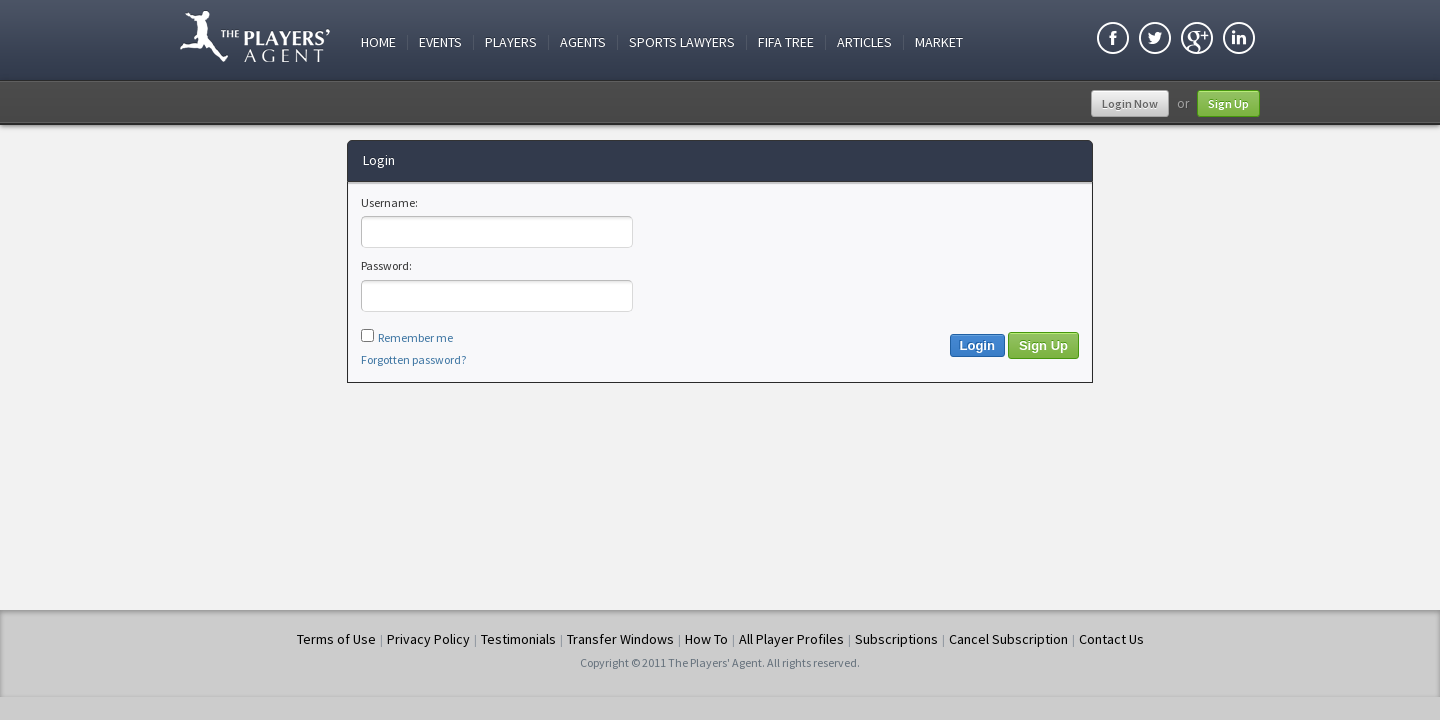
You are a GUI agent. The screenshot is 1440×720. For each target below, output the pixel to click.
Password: (386, 265)
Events (440, 42)
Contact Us (1111, 639)
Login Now (1130, 103)
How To (706, 639)
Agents (583, 42)
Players (511, 42)
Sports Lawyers (682, 42)
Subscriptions (896, 639)
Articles (864, 42)
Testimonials (518, 639)
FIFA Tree (786, 42)
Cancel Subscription (1008, 639)
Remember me (415, 337)
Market (939, 42)
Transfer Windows (620, 639)
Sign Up (1228, 103)
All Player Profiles (791, 639)
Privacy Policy (428, 639)
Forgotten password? (413, 359)
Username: (389, 202)
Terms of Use (336, 639)
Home (378, 42)
